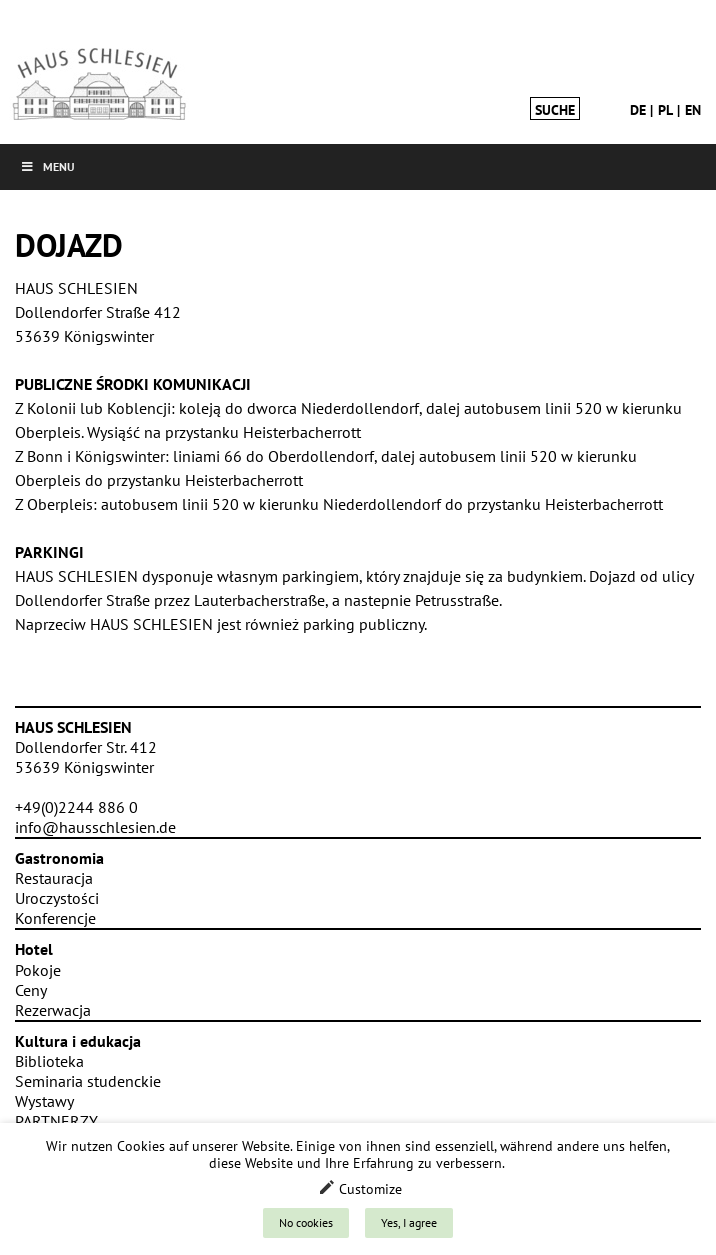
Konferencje (55, 918)
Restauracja (54, 878)
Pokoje (38, 970)
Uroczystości (57, 898)
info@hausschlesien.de (95, 827)
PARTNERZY (56, 1121)
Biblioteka (49, 1061)
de (638, 110)
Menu (47, 166)
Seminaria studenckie (88, 1081)
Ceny (31, 990)
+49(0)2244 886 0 (76, 807)
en (693, 110)
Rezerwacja (53, 1010)
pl (665, 110)
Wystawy (44, 1101)
